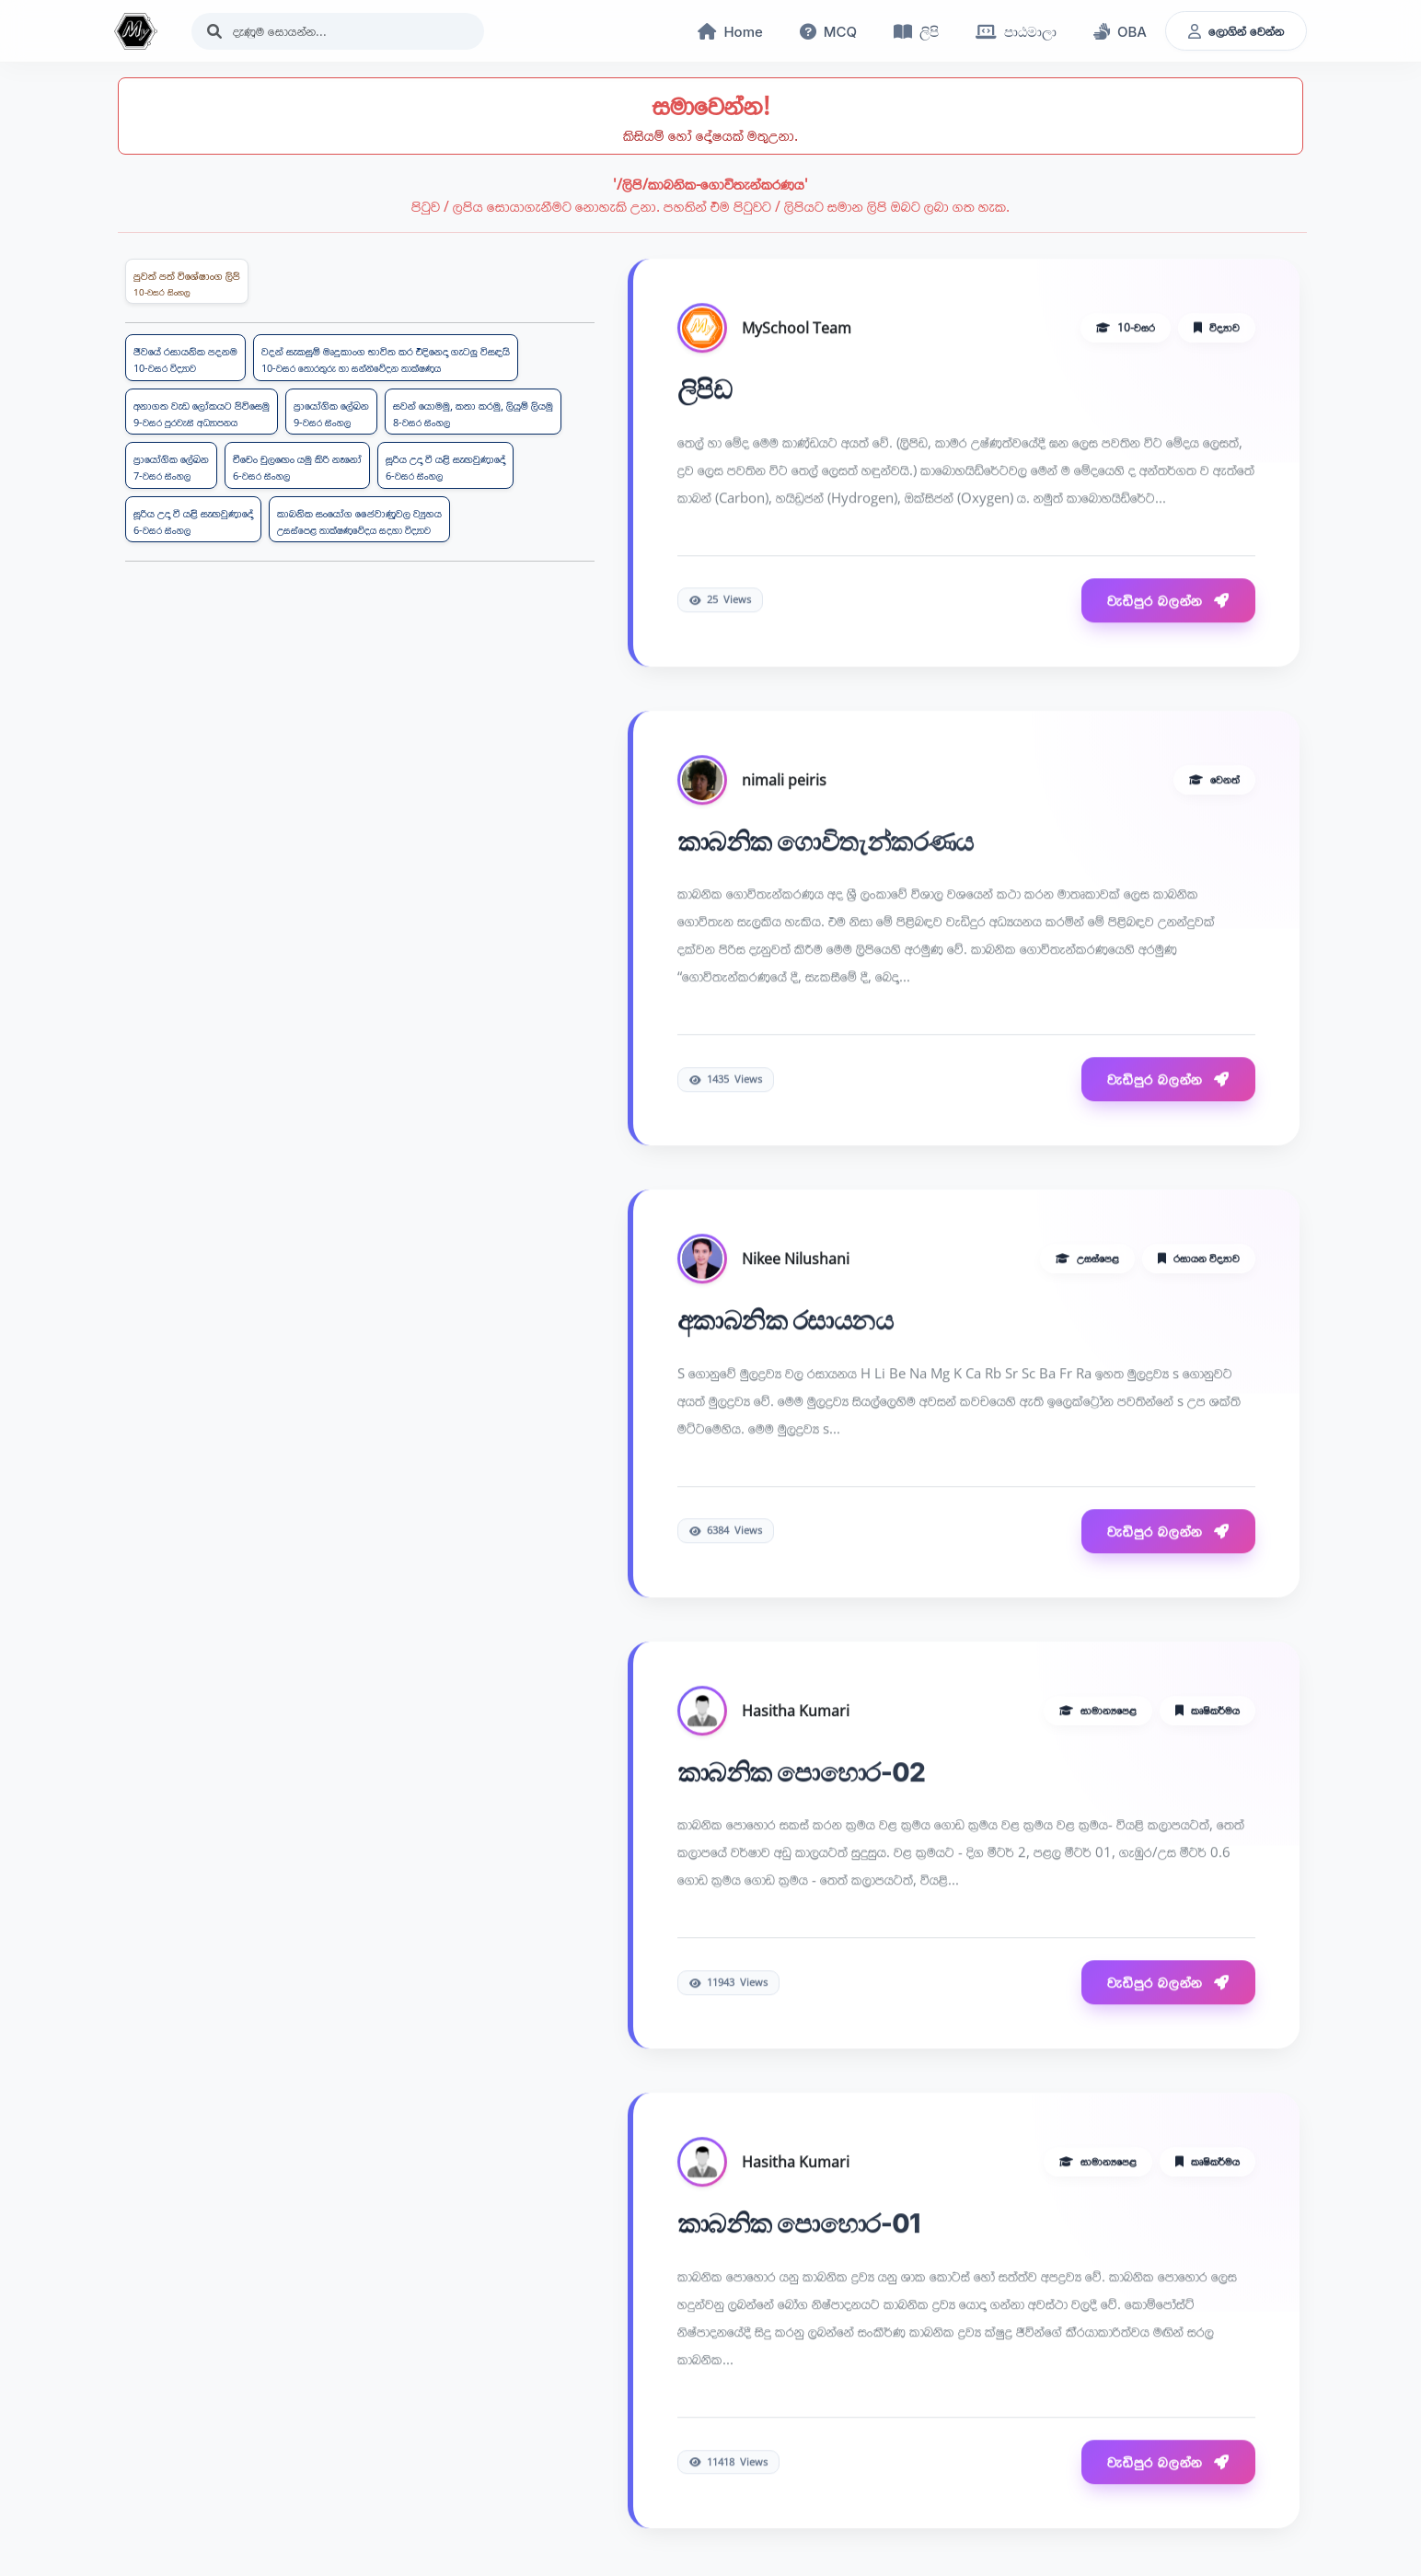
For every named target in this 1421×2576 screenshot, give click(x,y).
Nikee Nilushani (795, 1260)
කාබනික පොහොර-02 (801, 1774)
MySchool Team (796, 329)
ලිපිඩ (704, 391)
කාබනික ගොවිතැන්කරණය (825, 843)
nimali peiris (784, 782)
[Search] (338, 31)
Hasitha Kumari (795, 1712)
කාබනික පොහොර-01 (798, 2226)
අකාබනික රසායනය (785, 1322)
